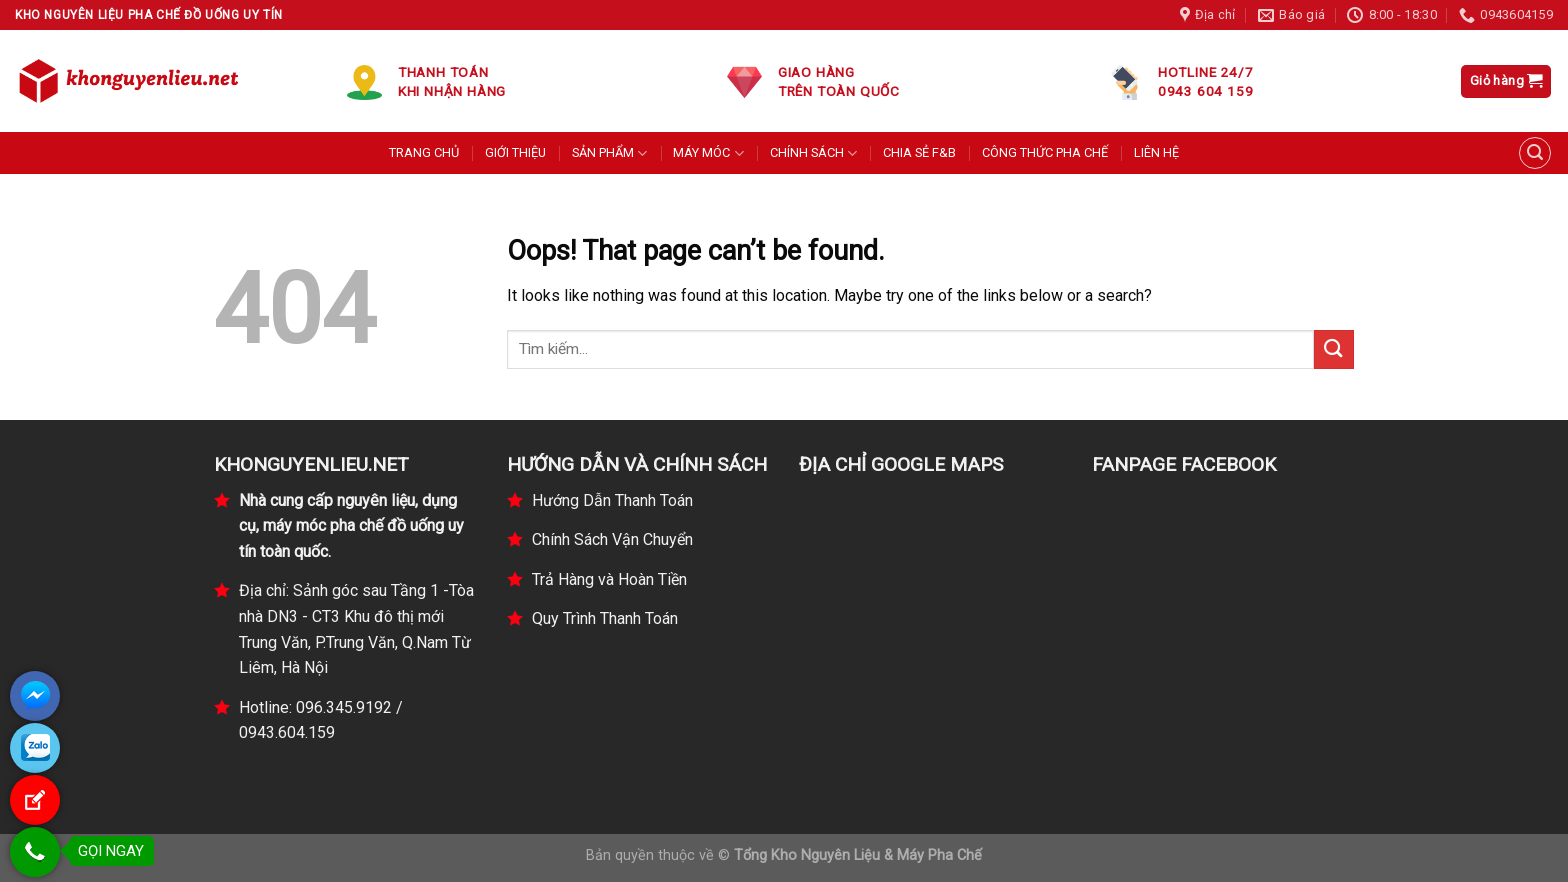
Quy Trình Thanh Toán (605, 618)
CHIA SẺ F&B (919, 152)
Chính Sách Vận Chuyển (612, 539)
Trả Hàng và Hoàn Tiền (609, 579)
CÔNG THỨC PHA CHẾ (1045, 152)
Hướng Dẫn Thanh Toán (612, 500)
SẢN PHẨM (609, 153)
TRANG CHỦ (424, 152)
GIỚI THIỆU (515, 152)
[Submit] (1334, 349)
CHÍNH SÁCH (813, 153)
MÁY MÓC (708, 153)
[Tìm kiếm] (1535, 153)
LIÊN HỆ (1156, 152)
